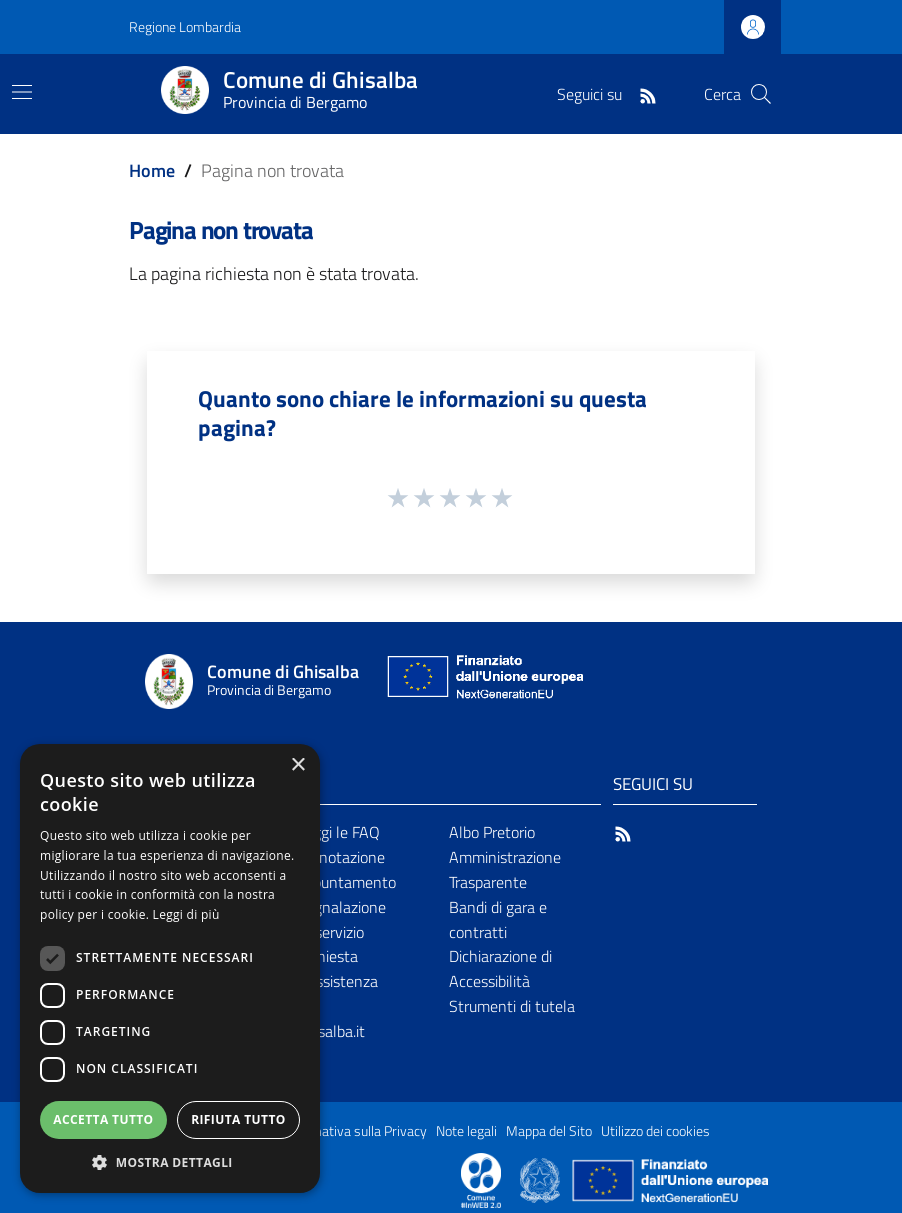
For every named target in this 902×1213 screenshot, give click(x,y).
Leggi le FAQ (338, 832)
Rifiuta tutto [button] (238, 1119)
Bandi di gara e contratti (498, 919)
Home (152, 170)
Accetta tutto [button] (103, 1119)
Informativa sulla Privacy (355, 1131)
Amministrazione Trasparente (505, 869)
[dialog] (170, 968)
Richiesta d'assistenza (337, 968)
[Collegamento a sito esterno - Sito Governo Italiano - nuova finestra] (541, 1179)
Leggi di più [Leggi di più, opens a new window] (186, 914)
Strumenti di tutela (512, 1006)
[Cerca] (761, 94)
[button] (170, 1162)
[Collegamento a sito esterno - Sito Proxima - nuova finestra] (481, 1179)
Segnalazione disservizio (341, 919)
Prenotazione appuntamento (346, 869)
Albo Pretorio (492, 832)
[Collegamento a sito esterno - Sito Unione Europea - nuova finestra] (483, 681)
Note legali (466, 1131)
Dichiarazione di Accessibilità (500, 968)
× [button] (297, 765)
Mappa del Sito (549, 1131)
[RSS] (648, 94)
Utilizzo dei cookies (655, 1131)
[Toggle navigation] (22, 92)
